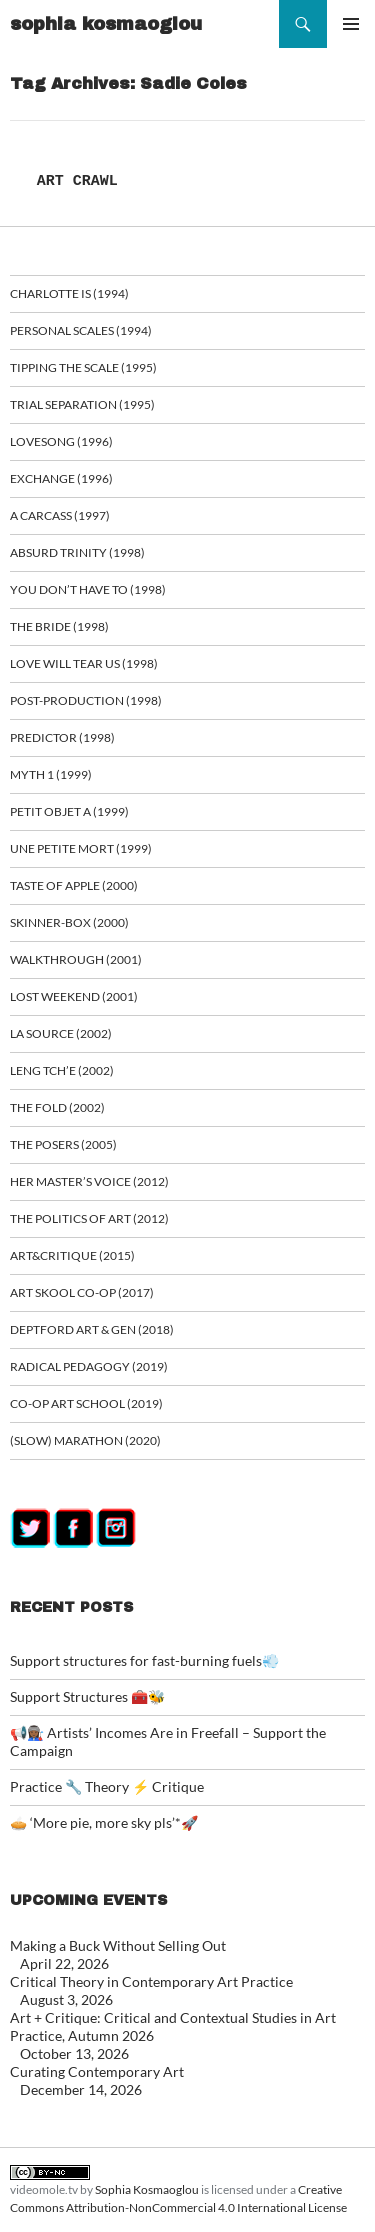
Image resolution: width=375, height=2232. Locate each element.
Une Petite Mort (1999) (81, 848)
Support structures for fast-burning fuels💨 (144, 1660)
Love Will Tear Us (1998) (84, 663)
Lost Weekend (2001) (74, 996)
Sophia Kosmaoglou (147, 2189)
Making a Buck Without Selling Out (118, 1945)
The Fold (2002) (57, 1107)
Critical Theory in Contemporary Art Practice (151, 1981)
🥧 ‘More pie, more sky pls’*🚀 (104, 1822)
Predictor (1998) (62, 737)
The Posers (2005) (63, 1144)
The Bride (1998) (59, 626)
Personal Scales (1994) (81, 330)
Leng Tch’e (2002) (62, 1070)
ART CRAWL (77, 181)
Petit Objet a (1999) (69, 811)
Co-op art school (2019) (86, 1403)
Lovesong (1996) (61, 441)
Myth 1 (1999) (51, 774)
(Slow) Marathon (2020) (85, 1440)
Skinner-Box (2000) (69, 922)
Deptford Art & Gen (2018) (92, 1329)
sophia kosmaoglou (106, 24)
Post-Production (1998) (86, 700)
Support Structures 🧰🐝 (87, 1696)
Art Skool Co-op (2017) (82, 1292)
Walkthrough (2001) (76, 959)
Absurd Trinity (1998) (77, 552)
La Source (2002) (61, 1033)
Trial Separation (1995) (82, 404)
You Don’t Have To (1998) (88, 589)
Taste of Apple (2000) (74, 885)
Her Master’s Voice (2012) (89, 1181)
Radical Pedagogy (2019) (89, 1366)
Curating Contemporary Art (97, 2071)
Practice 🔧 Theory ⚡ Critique (107, 1786)
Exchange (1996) (61, 478)
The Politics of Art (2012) (89, 1218)
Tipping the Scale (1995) (83, 367)
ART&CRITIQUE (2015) (72, 1255)
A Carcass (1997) (60, 515)
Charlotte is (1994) (69, 293)
